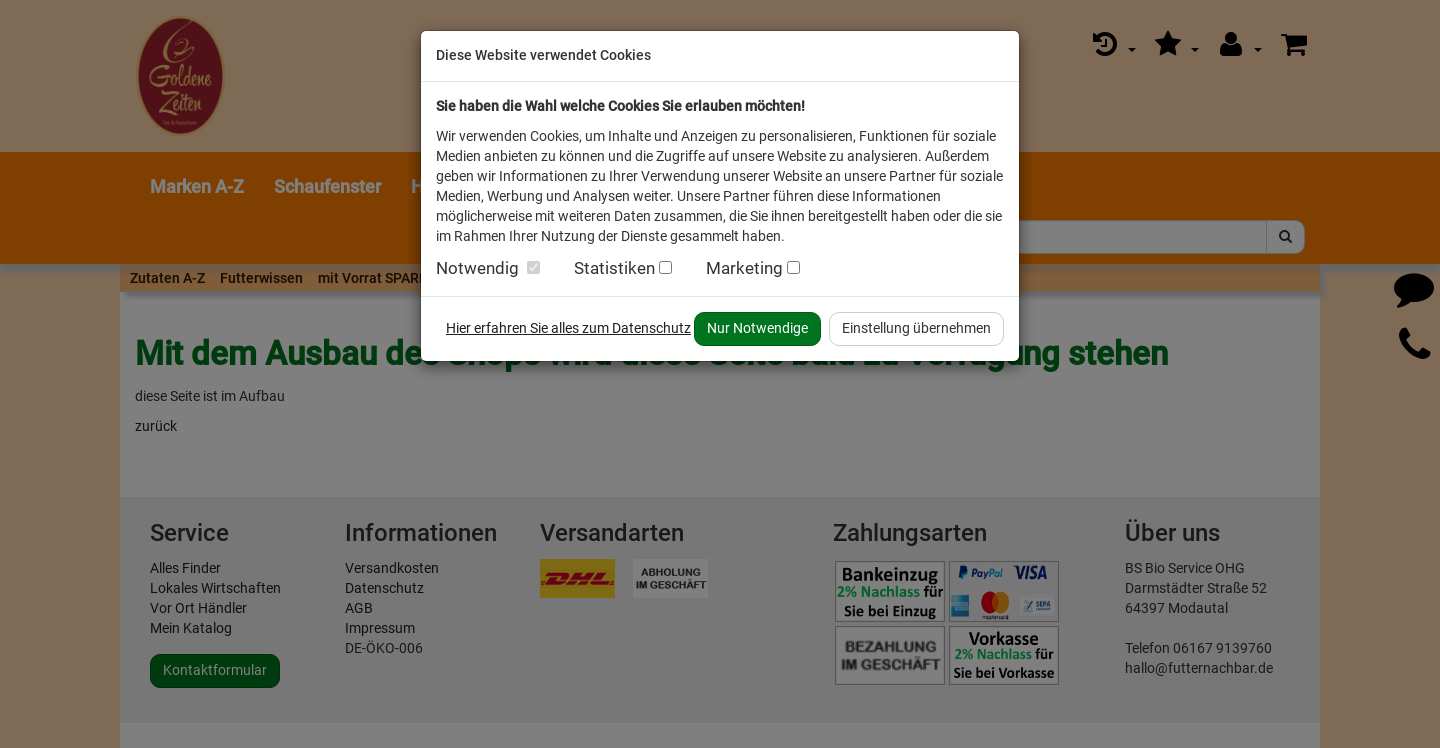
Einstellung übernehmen (916, 328)
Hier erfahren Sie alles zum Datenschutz (568, 328)
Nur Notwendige (757, 328)
